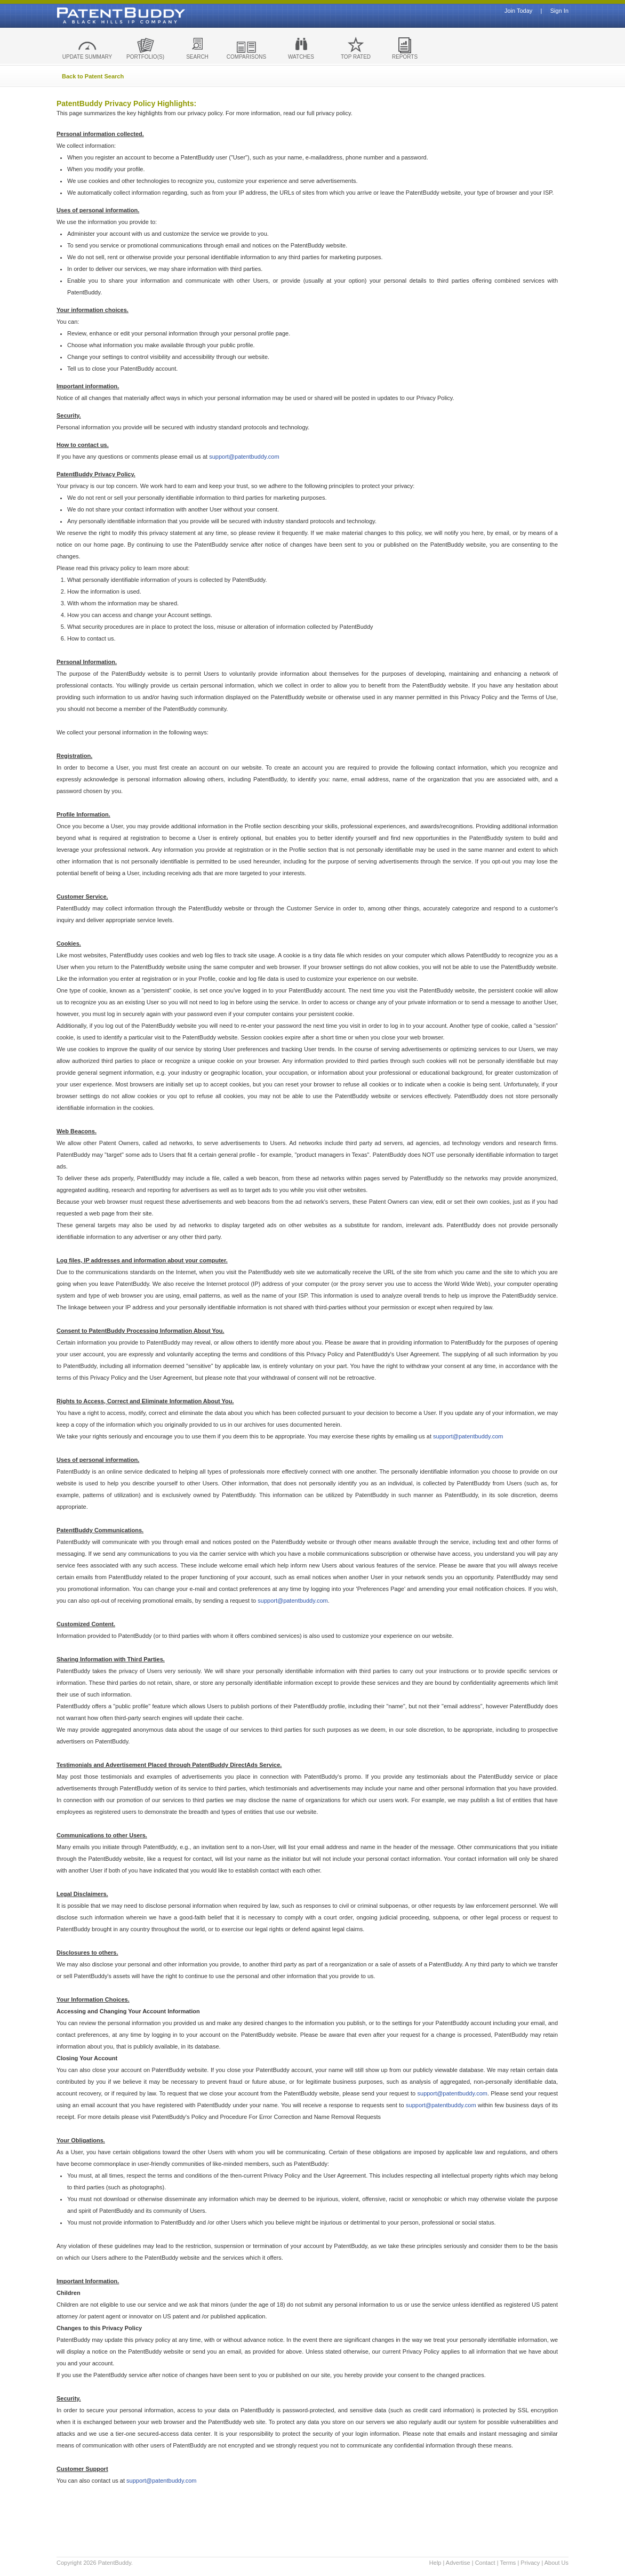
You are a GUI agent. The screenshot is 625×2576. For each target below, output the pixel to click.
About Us (556, 2562)
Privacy (530, 2562)
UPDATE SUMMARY (87, 57)
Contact (485, 2562)
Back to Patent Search (93, 76)
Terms (508, 2562)
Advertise (458, 2562)
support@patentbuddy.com (244, 456)
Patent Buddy (96, 15)
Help (435, 2562)
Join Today (518, 11)
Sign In (559, 11)
